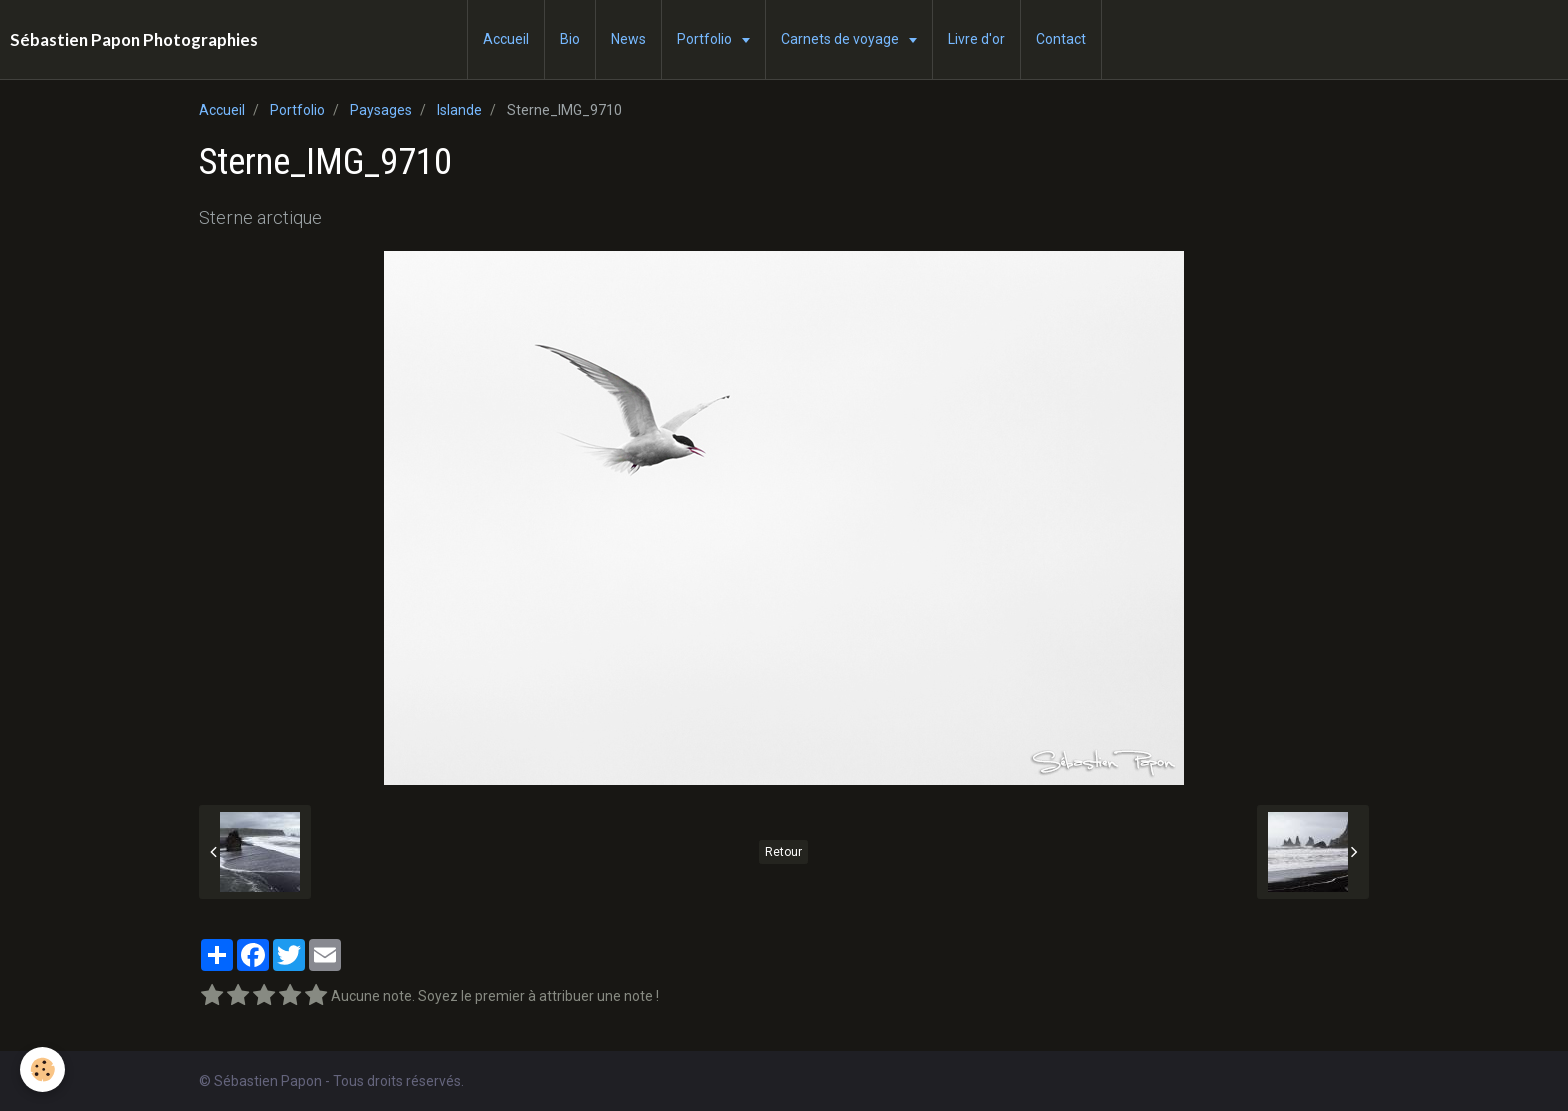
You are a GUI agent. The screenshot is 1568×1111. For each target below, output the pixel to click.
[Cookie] (42, 1069)
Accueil (506, 39)
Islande (459, 110)
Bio (570, 39)
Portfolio (706, 39)
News (628, 39)
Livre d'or (976, 39)
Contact (1061, 39)
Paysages (381, 110)
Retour (783, 852)
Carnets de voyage (841, 39)
